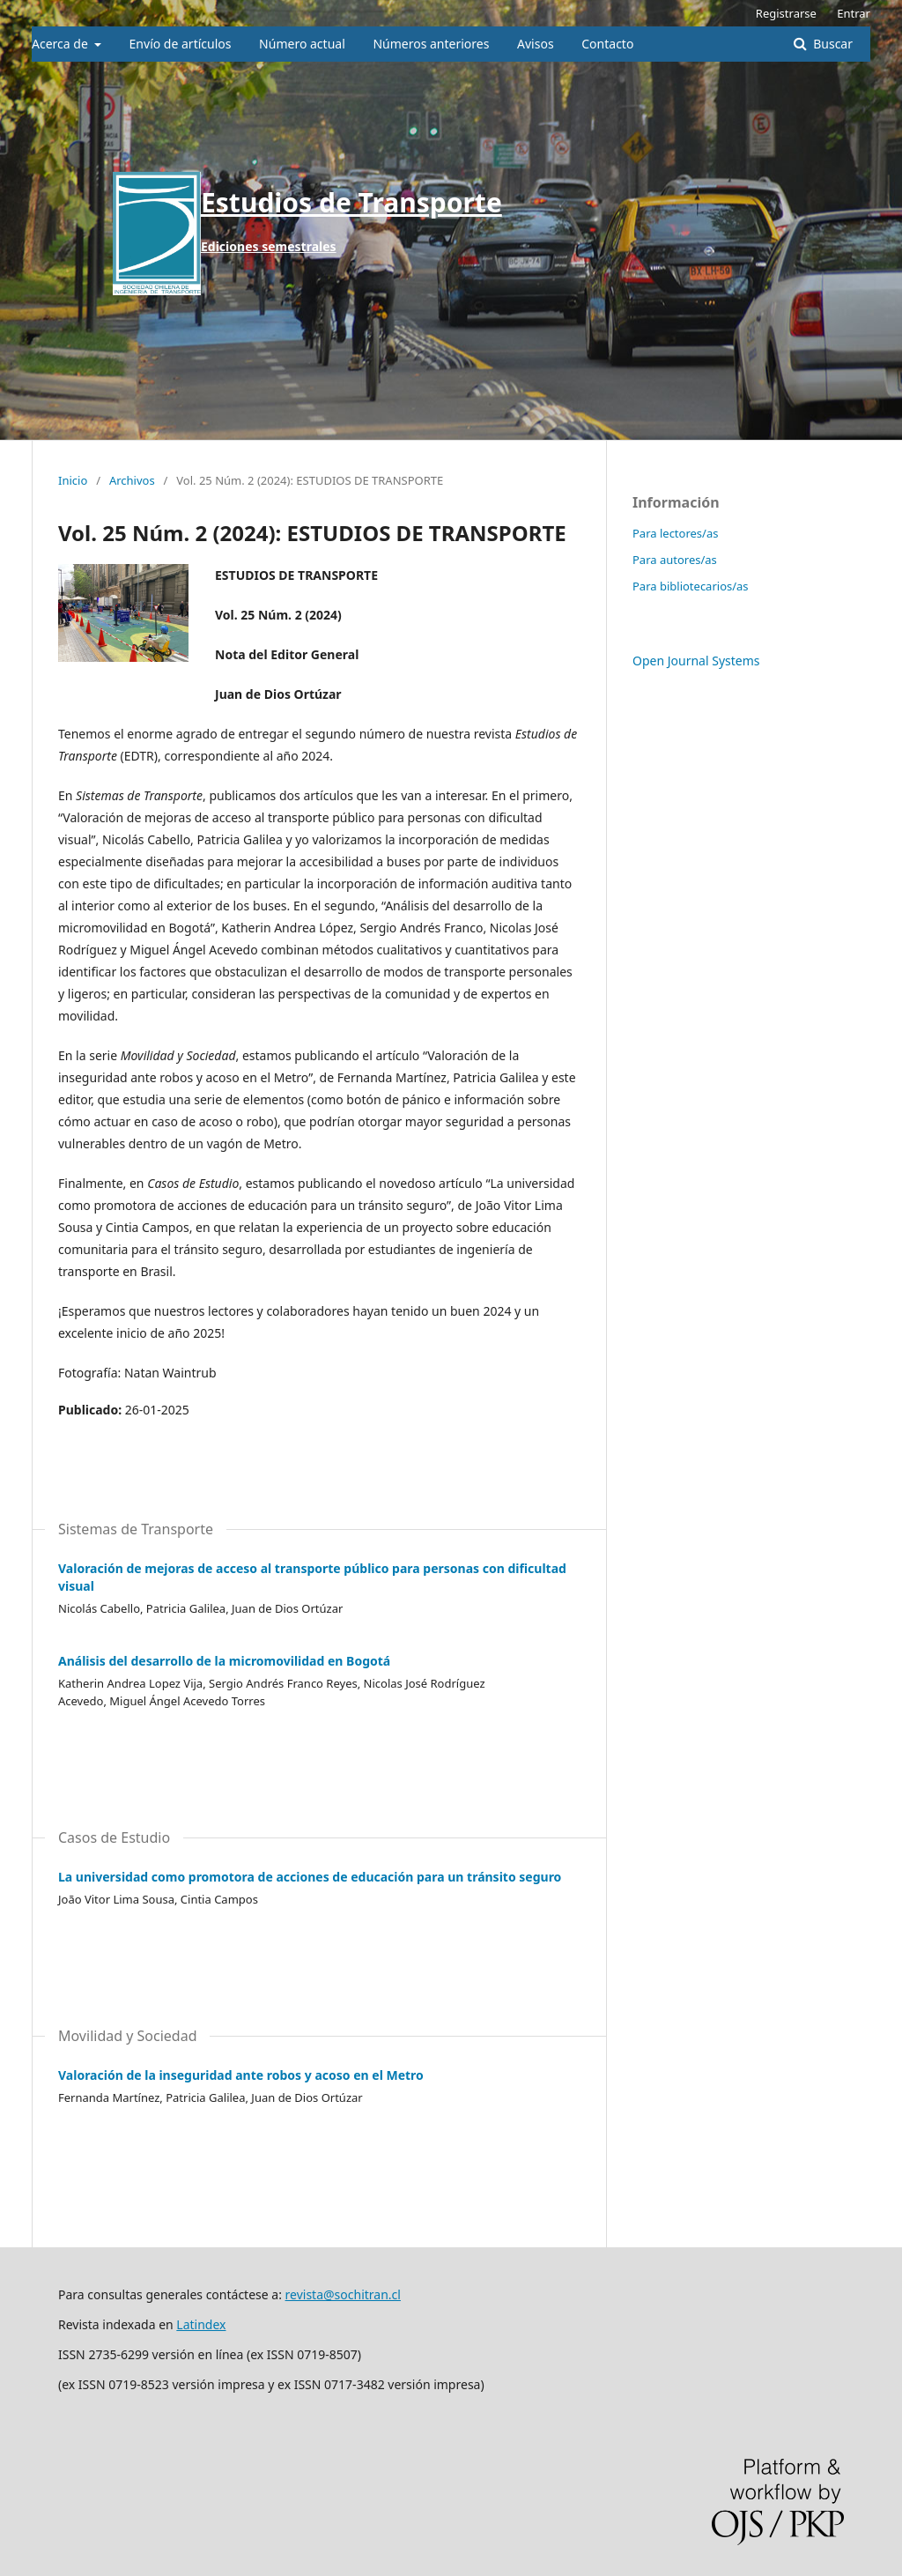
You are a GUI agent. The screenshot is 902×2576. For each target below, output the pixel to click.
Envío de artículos (180, 43)
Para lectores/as (675, 533)
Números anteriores (431, 43)
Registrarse (786, 13)
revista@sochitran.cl (343, 2294)
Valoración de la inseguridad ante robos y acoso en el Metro (241, 2075)
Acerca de (61, 43)
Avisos (535, 43)
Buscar (831, 43)
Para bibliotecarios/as (690, 586)
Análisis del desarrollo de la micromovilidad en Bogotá (224, 1660)
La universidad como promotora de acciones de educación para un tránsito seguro (309, 1876)
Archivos (132, 480)
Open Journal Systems (696, 660)
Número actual (302, 43)
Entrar (853, 13)
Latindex (201, 2324)
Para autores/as (674, 560)
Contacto (607, 43)
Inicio (72, 480)
